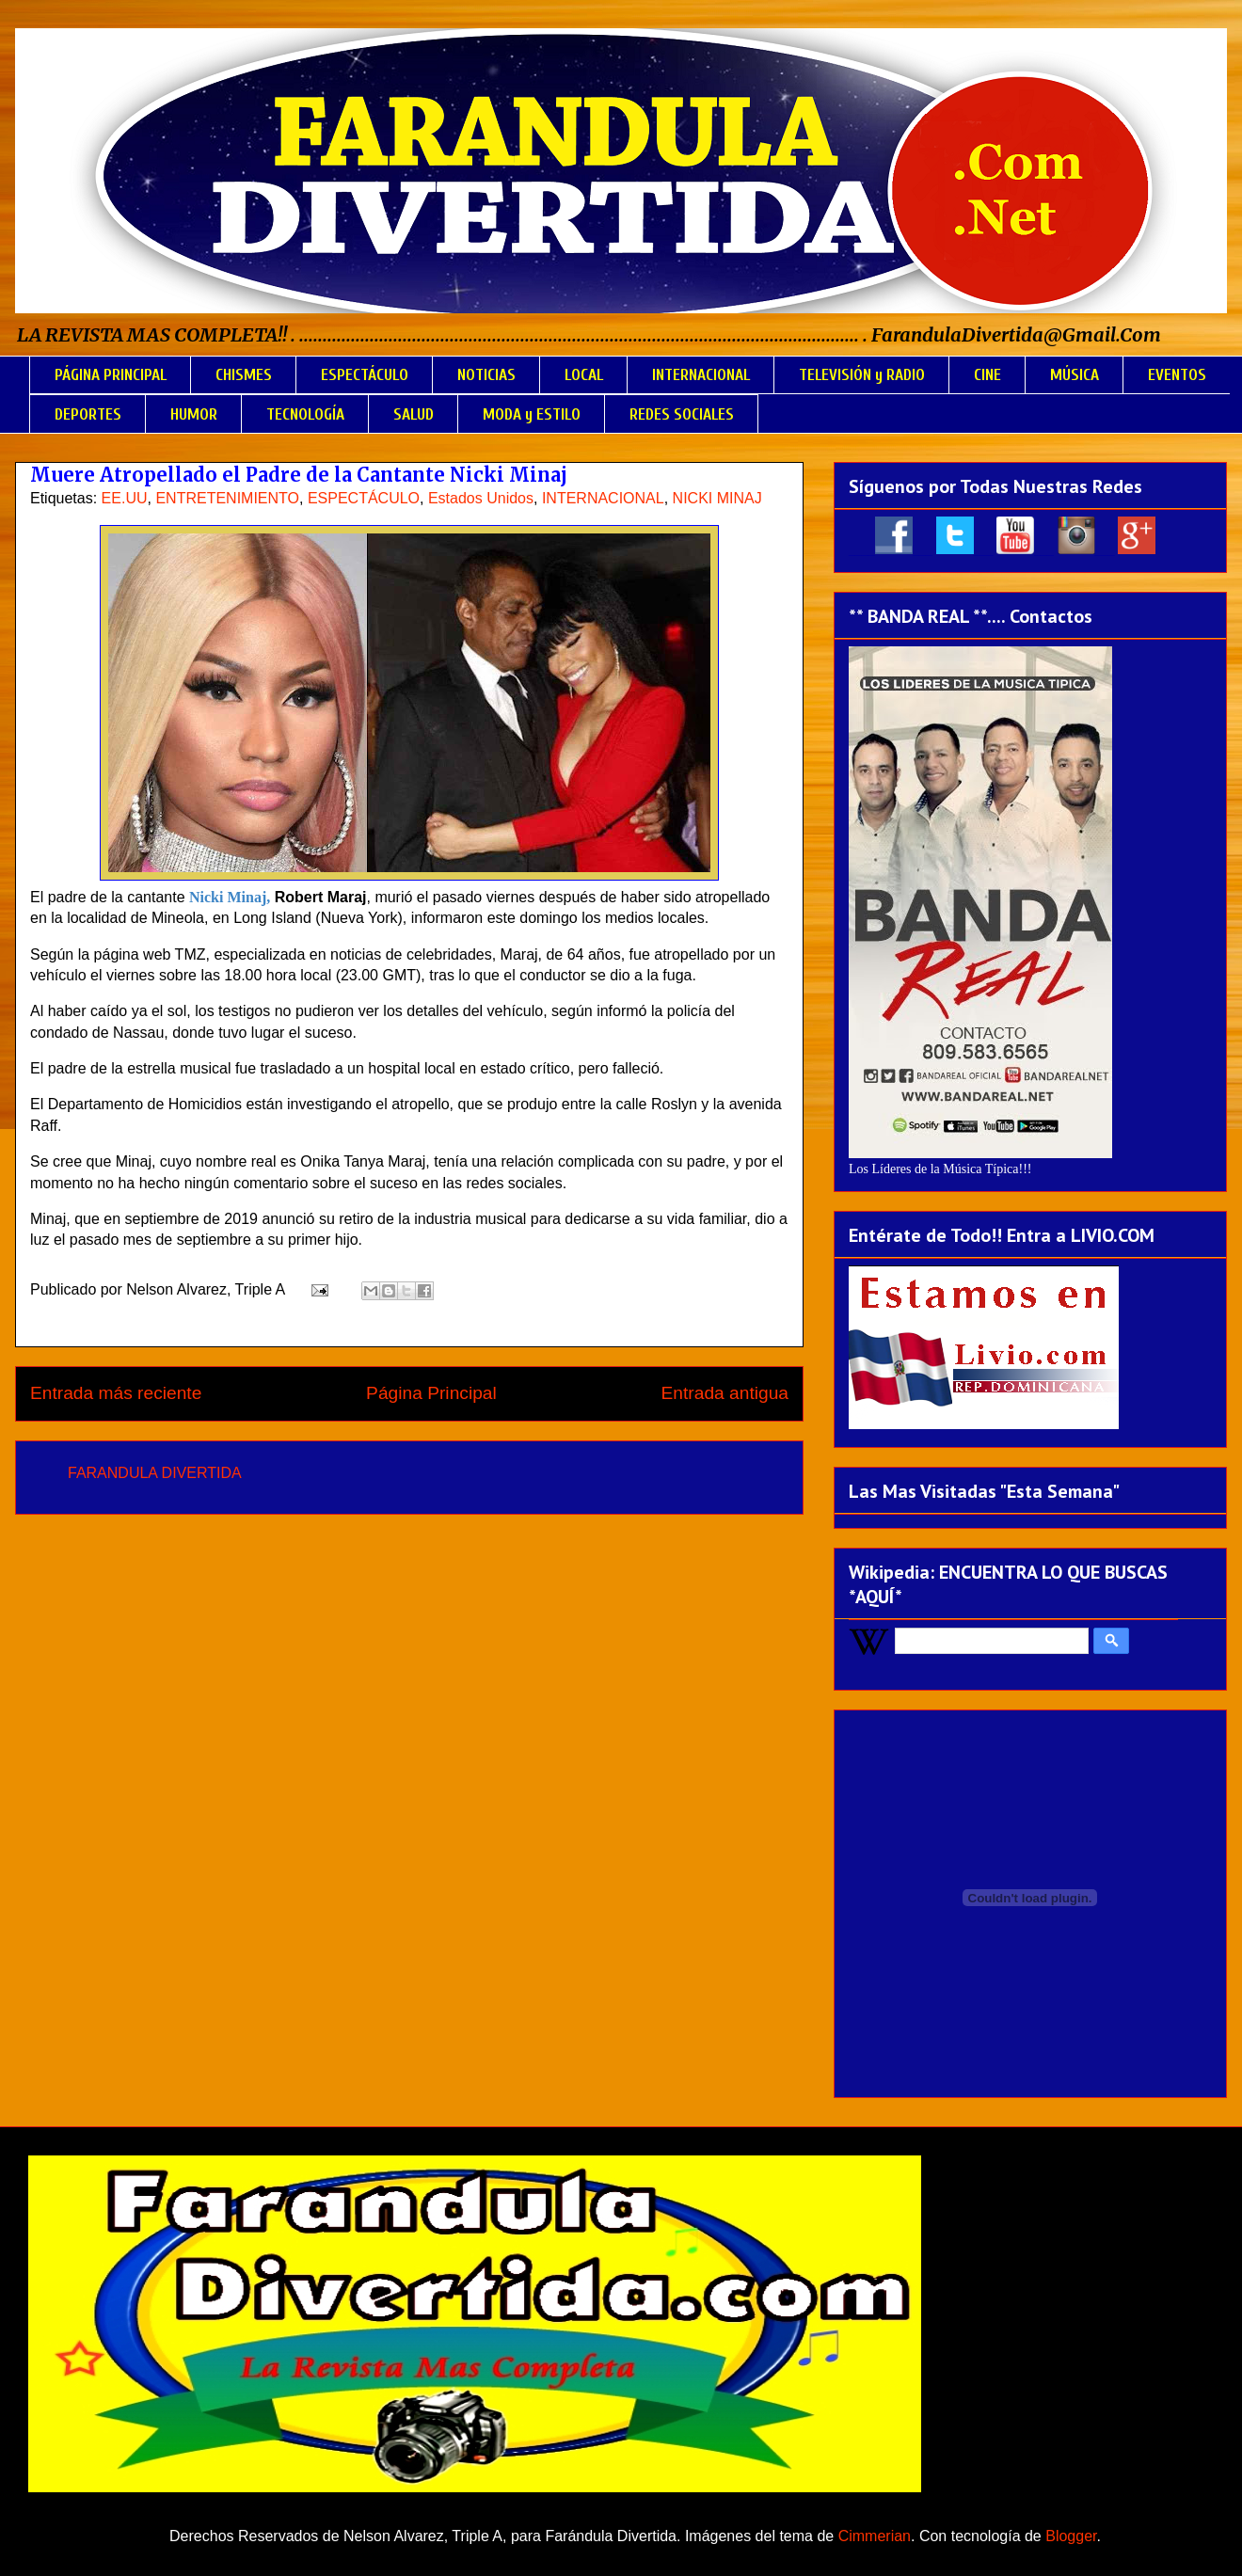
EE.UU (125, 498)
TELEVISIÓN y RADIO (862, 375)
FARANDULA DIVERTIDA (155, 1473)
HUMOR (193, 414)
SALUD (413, 414)
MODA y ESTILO (532, 414)
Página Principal (431, 1393)
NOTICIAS (486, 375)
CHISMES (243, 375)
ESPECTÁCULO (364, 375)
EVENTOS (1177, 375)
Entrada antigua (724, 1393)
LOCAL (584, 375)
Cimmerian (874, 2536)
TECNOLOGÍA (305, 414)
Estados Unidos (480, 498)
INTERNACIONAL (701, 375)
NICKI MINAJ (717, 498)
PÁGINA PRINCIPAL (111, 375)
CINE (987, 375)
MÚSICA (1074, 375)
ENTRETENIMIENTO (227, 498)
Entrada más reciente (115, 1393)
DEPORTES (88, 414)
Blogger (1070, 2536)
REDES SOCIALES (681, 414)
